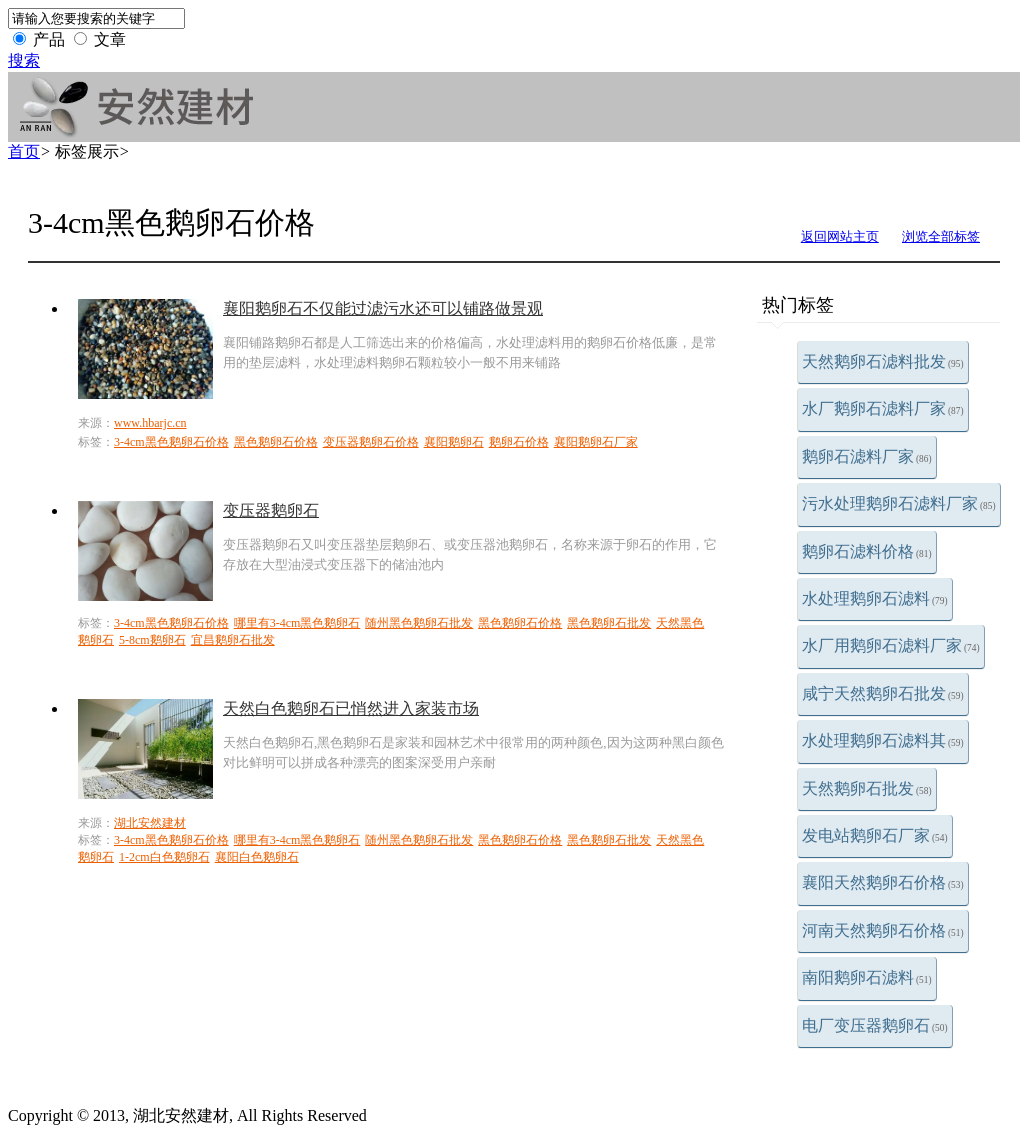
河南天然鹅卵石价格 (883, 930)
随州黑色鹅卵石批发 (419, 623)
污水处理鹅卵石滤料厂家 (899, 503)
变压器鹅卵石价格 (371, 442)
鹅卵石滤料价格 (867, 551)
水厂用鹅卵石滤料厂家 (891, 645)
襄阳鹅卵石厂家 (596, 442)
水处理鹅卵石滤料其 (883, 740)
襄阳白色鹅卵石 (257, 857)
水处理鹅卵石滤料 (875, 598)
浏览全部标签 (941, 236)
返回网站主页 (840, 236)
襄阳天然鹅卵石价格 (883, 882)
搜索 (24, 60)
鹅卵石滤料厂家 (867, 456)
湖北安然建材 (150, 823)
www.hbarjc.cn (150, 423)
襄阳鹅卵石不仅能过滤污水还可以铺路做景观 (383, 308)
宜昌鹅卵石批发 (233, 640)
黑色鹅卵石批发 (609, 623)
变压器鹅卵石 (271, 510)
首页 (24, 151)
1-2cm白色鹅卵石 (164, 857)
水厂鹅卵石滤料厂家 (883, 408)
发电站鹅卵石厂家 (875, 835)
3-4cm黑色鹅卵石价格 (171, 442)
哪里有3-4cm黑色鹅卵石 (297, 623)
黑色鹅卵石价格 (276, 442)
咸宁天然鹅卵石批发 (883, 693)
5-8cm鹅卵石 (152, 640)
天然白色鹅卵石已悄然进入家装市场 (351, 708)
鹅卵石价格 (519, 442)
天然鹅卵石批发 (867, 788)
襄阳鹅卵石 (454, 442)
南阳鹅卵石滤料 (867, 977)
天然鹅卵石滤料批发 (883, 361)
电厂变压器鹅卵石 (875, 1025)
